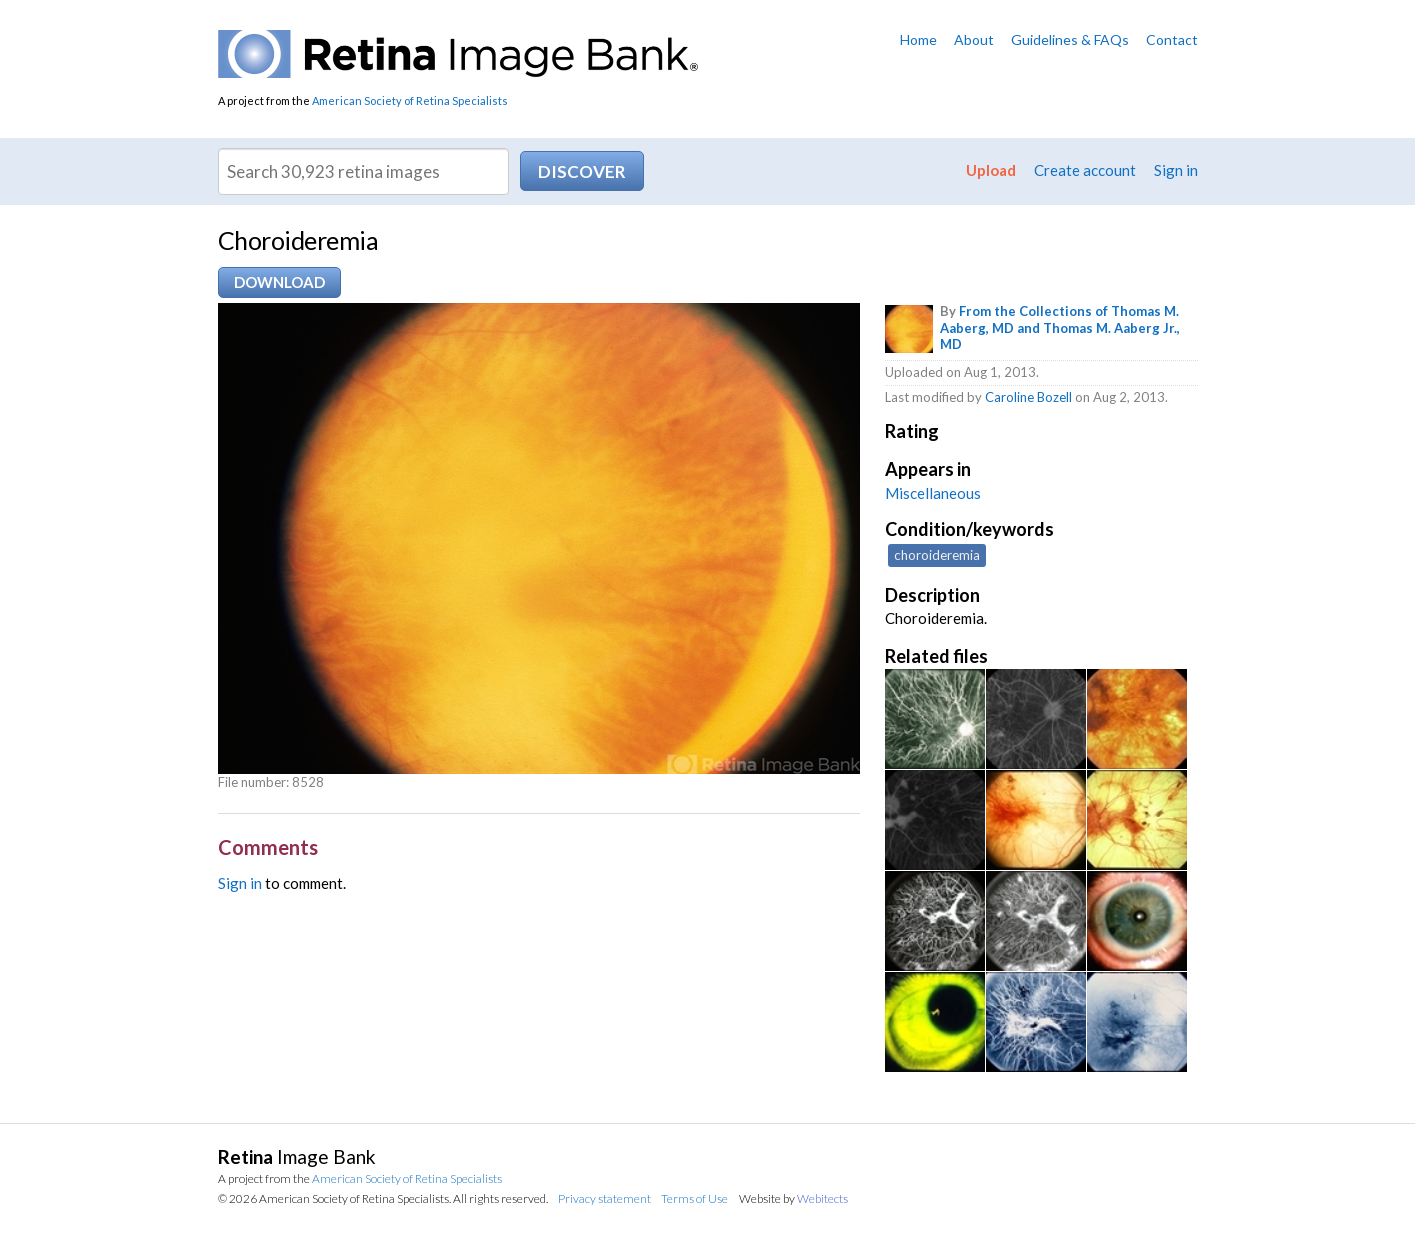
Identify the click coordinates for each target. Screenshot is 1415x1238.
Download (279, 282)
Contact (1172, 39)
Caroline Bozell (1028, 397)
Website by (793, 1198)
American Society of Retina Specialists (410, 100)
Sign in (1176, 170)
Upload (991, 170)
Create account (1085, 170)
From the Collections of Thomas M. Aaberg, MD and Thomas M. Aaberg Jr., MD (1060, 328)
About (974, 39)
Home (918, 39)
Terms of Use (694, 1198)
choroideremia (937, 555)
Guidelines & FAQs (1070, 39)
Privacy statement (604, 1198)
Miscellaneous (933, 493)
